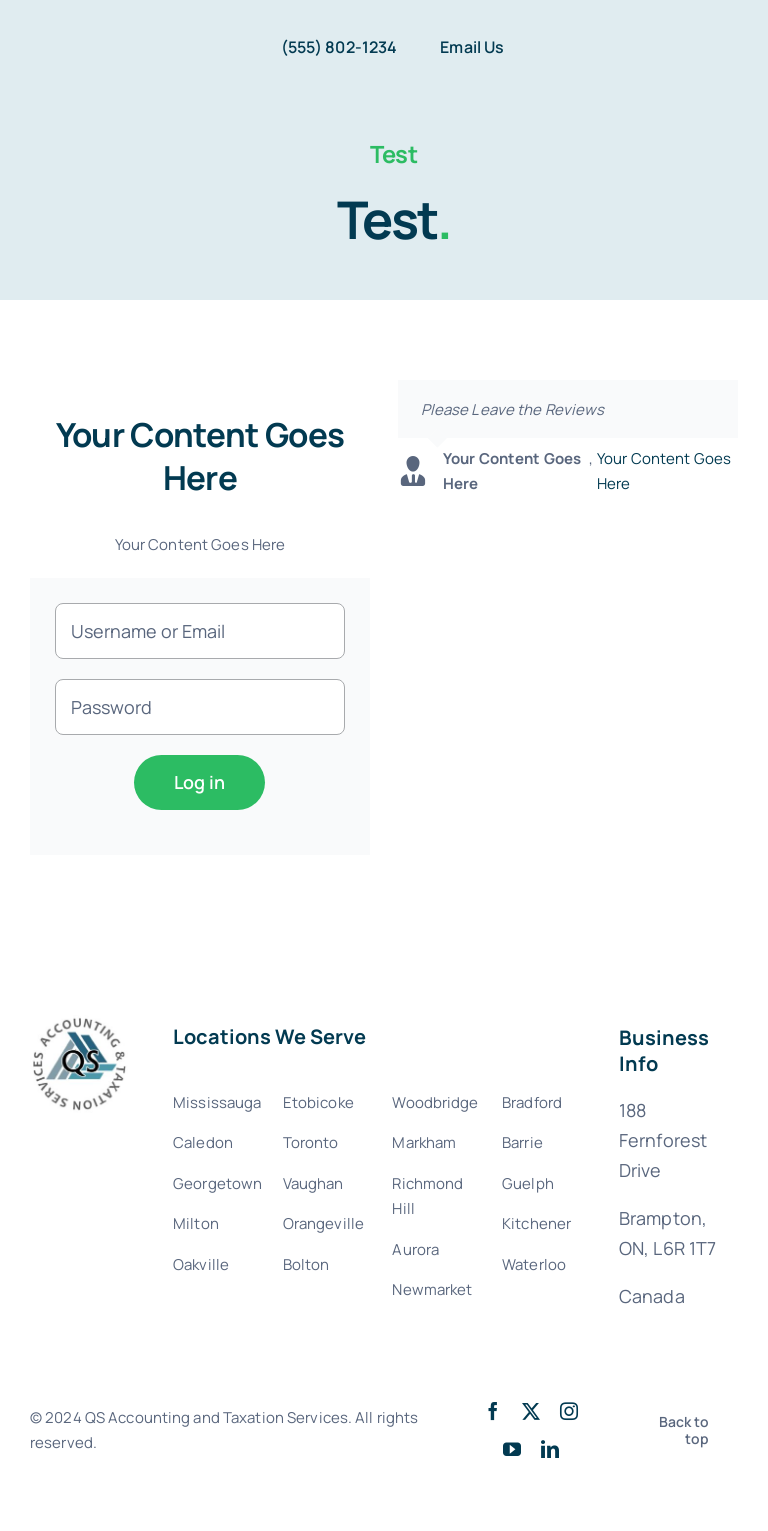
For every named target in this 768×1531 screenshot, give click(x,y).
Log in (199, 782)
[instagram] (569, 1411)
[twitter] (531, 1411)
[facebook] (493, 1411)
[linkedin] (550, 1449)
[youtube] (512, 1449)
